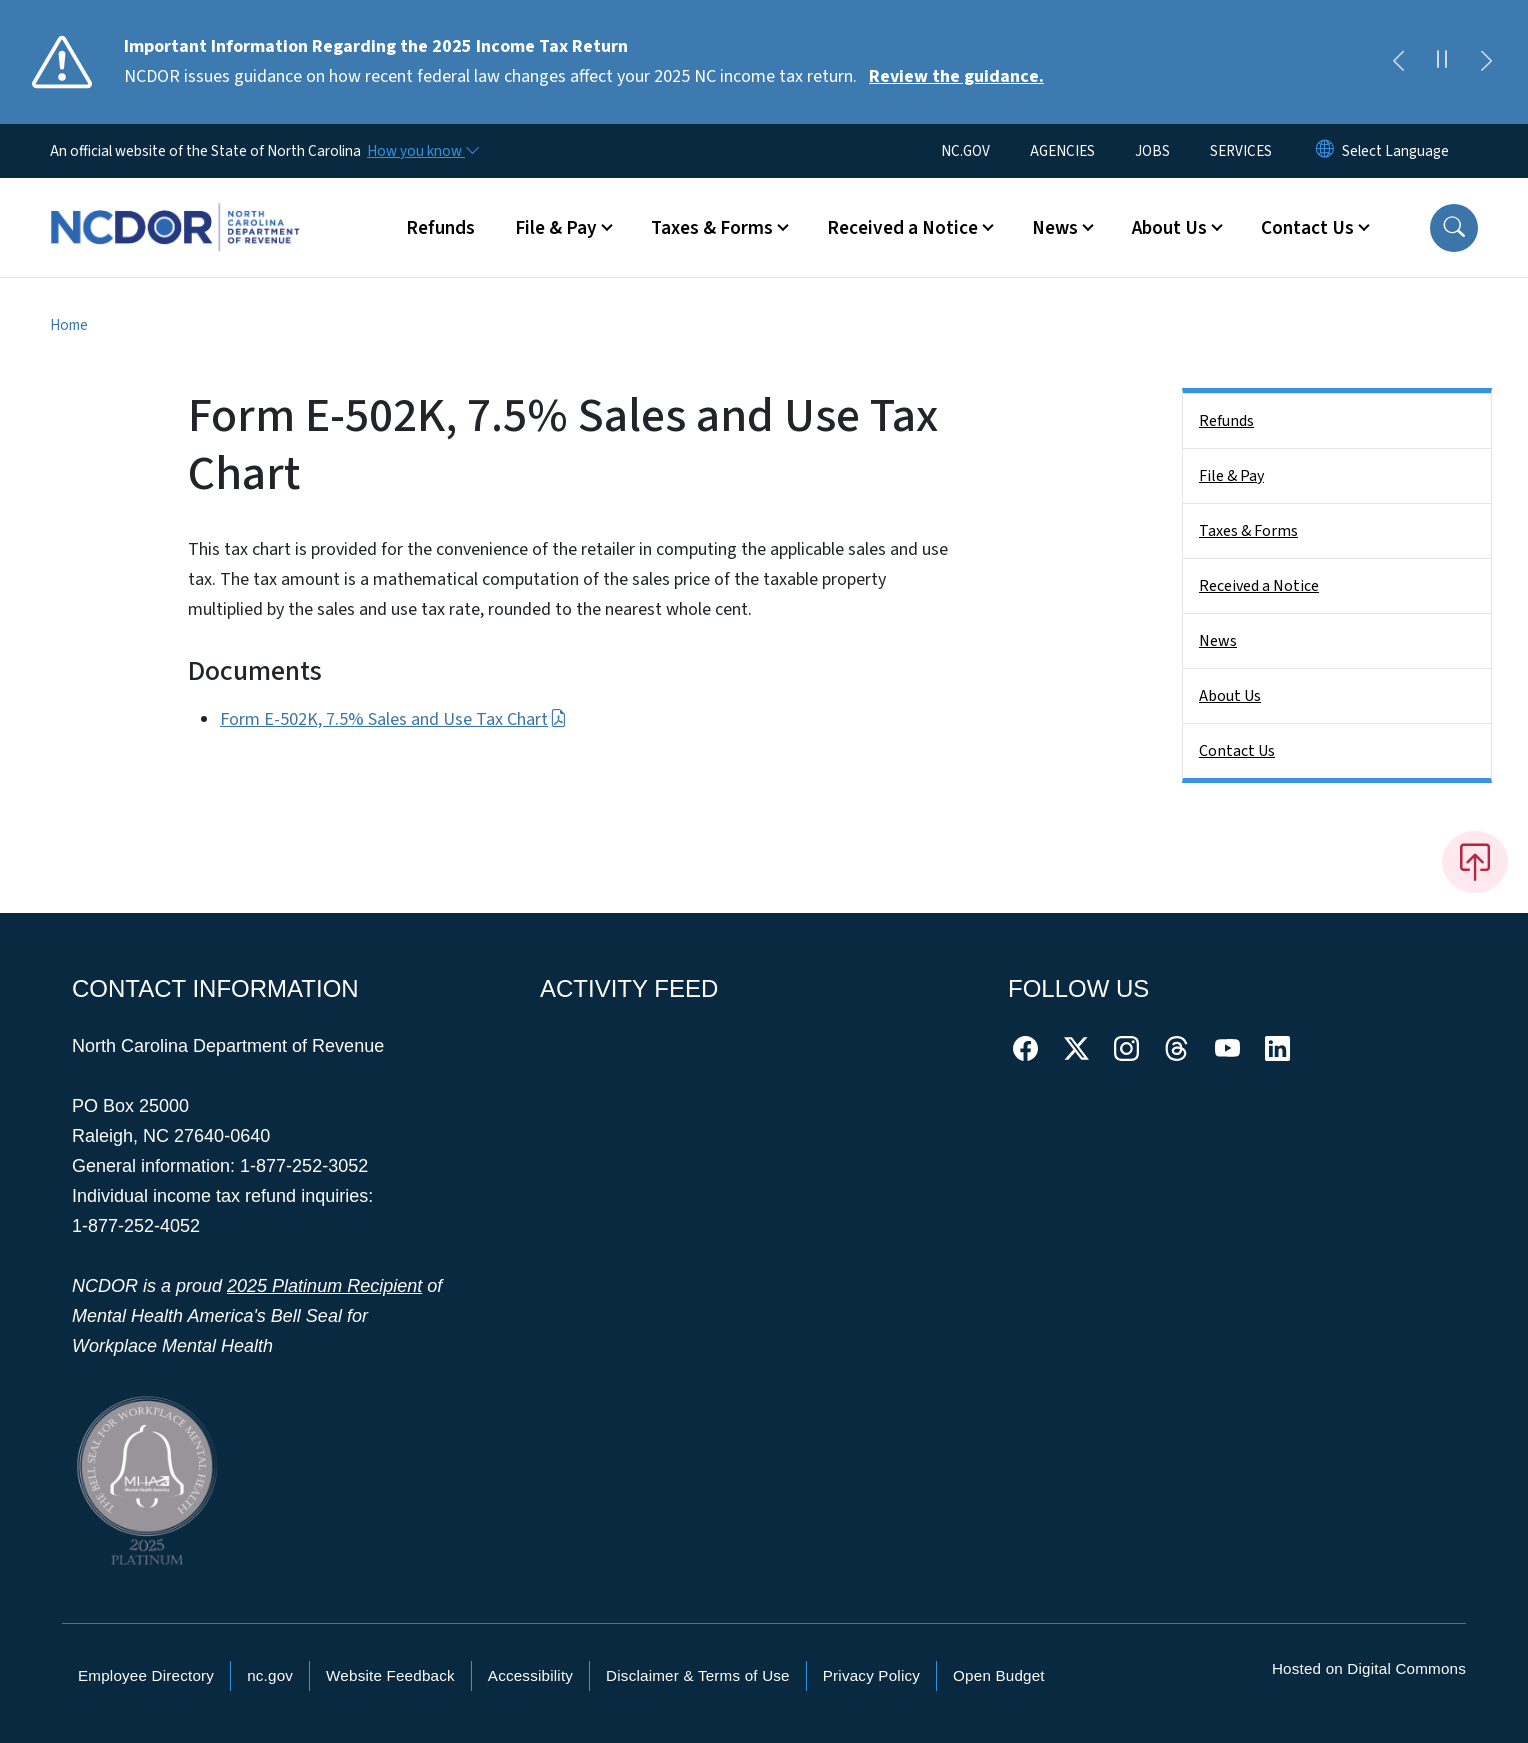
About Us (1230, 696)
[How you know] (422, 151)
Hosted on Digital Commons (1369, 1668)
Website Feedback (390, 1675)
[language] (1395, 151)
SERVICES (1241, 151)
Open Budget (999, 1675)
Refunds (440, 228)
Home (69, 325)
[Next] (1486, 62)
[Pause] (1442, 62)
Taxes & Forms (1248, 531)
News (1218, 641)
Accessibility (530, 1675)
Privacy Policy (871, 1675)
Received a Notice (1259, 586)
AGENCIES (1062, 151)
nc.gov (270, 1675)
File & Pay (1231, 476)
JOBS (1152, 151)
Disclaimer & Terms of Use (698, 1675)
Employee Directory (146, 1675)
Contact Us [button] (1307, 228)
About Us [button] (1169, 228)
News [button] (1055, 228)
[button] (1454, 228)
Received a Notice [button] (902, 228)
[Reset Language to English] (1325, 151)
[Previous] (1398, 62)
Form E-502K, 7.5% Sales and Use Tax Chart (393, 719)
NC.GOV (965, 151)
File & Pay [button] (556, 228)
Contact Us (1237, 751)
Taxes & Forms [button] (712, 228)
